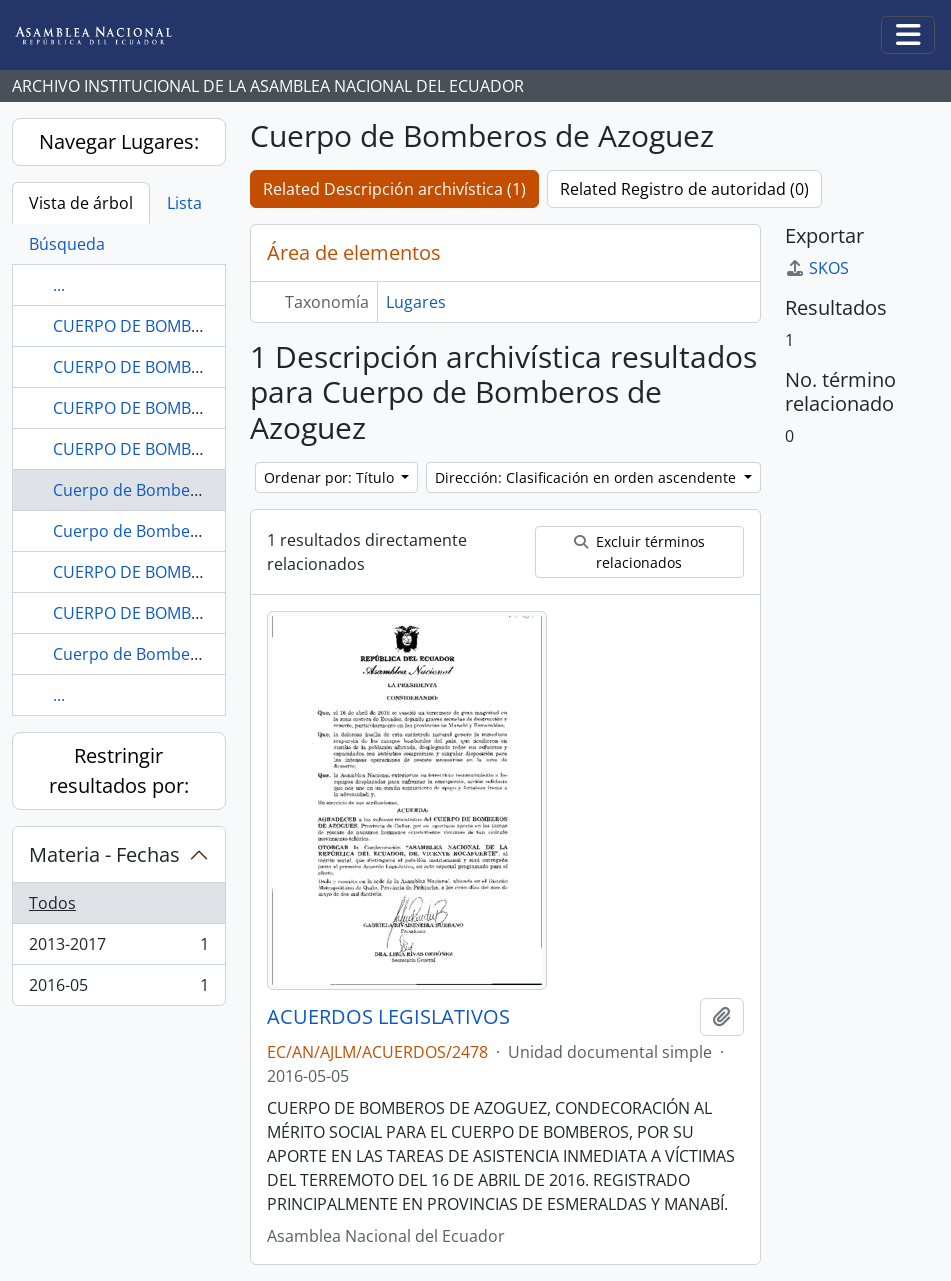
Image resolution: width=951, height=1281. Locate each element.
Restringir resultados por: (119, 770)
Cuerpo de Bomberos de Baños (171, 531)
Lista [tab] (184, 203)
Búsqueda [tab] (67, 244)
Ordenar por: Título (331, 477)
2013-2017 (118, 948)
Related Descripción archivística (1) (394, 189)
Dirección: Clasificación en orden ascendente (587, 477)
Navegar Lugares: (119, 141)
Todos (52, 903)
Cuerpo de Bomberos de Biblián (173, 654)
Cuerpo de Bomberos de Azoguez (179, 490)
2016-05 (118, 989)
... (59, 285)
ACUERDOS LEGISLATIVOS (388, 1017)
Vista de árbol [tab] (81, 203)
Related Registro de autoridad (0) (684, 189)
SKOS (817, 268)
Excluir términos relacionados (639, 552)
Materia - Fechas (104, 854)
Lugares (416, 302)
